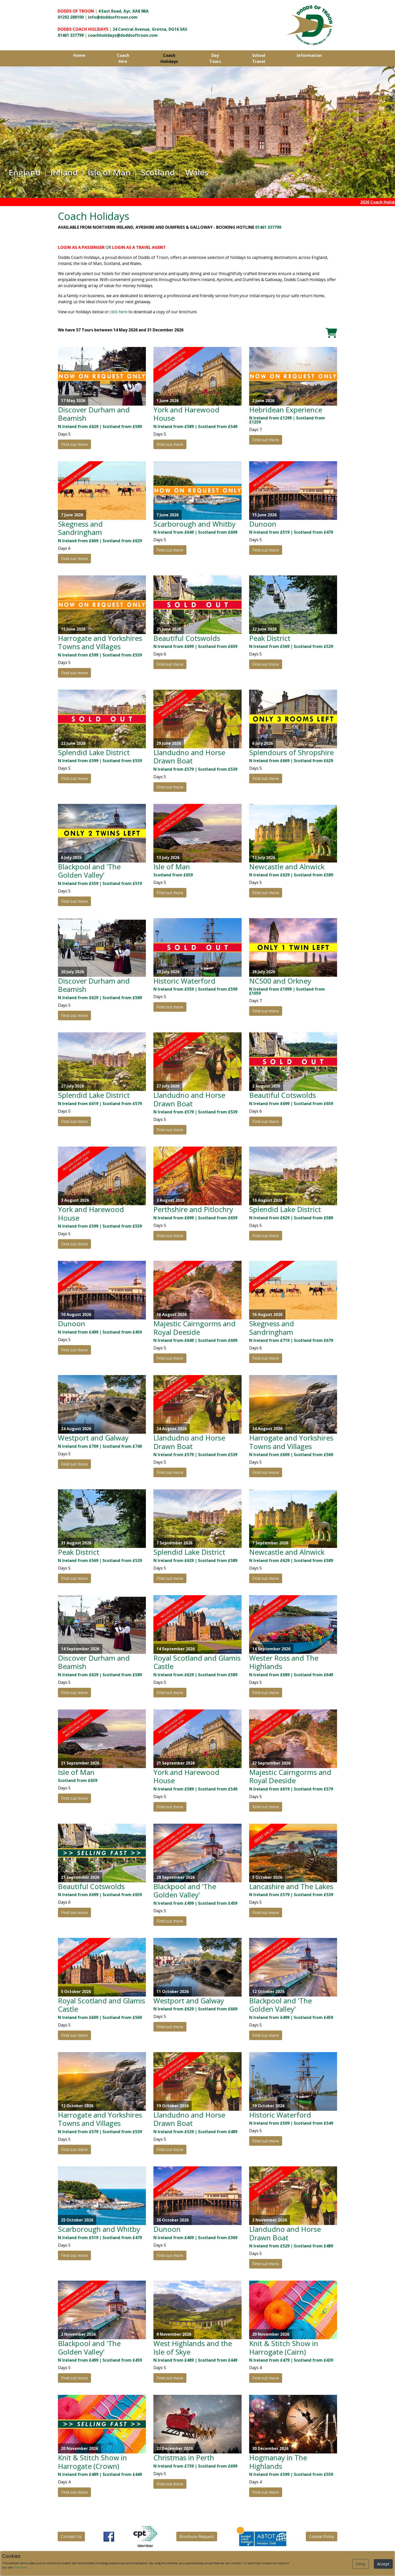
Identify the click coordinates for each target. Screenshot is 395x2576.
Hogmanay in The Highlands (278, 2462)
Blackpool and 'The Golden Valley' (89, 871)
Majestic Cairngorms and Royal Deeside (194, 1328)
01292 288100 (71, 17)
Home (79, 55)
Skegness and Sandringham (80, 528)
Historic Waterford (184, 981)
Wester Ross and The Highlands (283, 1662)
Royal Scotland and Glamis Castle (197, 1662)
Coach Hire (123, 58)
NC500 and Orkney (280, 981)
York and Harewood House (186, 414)
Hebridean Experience (285, 409)
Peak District (269, 638)
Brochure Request (197, 2536)
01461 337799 (71, 35)
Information (309, 55)
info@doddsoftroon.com (113, 17)
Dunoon (262, 524)
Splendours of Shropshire (291, 752)
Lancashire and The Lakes (291, 1886)
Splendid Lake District (94, 752)
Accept (383, 2564)
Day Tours (215, 58)
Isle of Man (171, 866)
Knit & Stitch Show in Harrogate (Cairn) (283, 2347)
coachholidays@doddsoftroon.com (123, 35)
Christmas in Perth (183, 2457)
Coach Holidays (169, 58)
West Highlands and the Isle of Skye (192, 2347)
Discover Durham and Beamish (94, 414)
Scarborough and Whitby (194, 524)
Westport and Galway (93, 1437)
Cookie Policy (321, 2536)
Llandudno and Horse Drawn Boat (189, 757)
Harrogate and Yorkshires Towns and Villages (100, 642)
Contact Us (71, 2536)
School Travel (258, 58)
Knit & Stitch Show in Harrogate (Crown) (92, 2462)
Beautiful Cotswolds (186, 638)
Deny (361, 2564)
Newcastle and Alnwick (286, 866)
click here (118, 312)
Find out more (74, 444)
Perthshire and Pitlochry (193, 1209)
